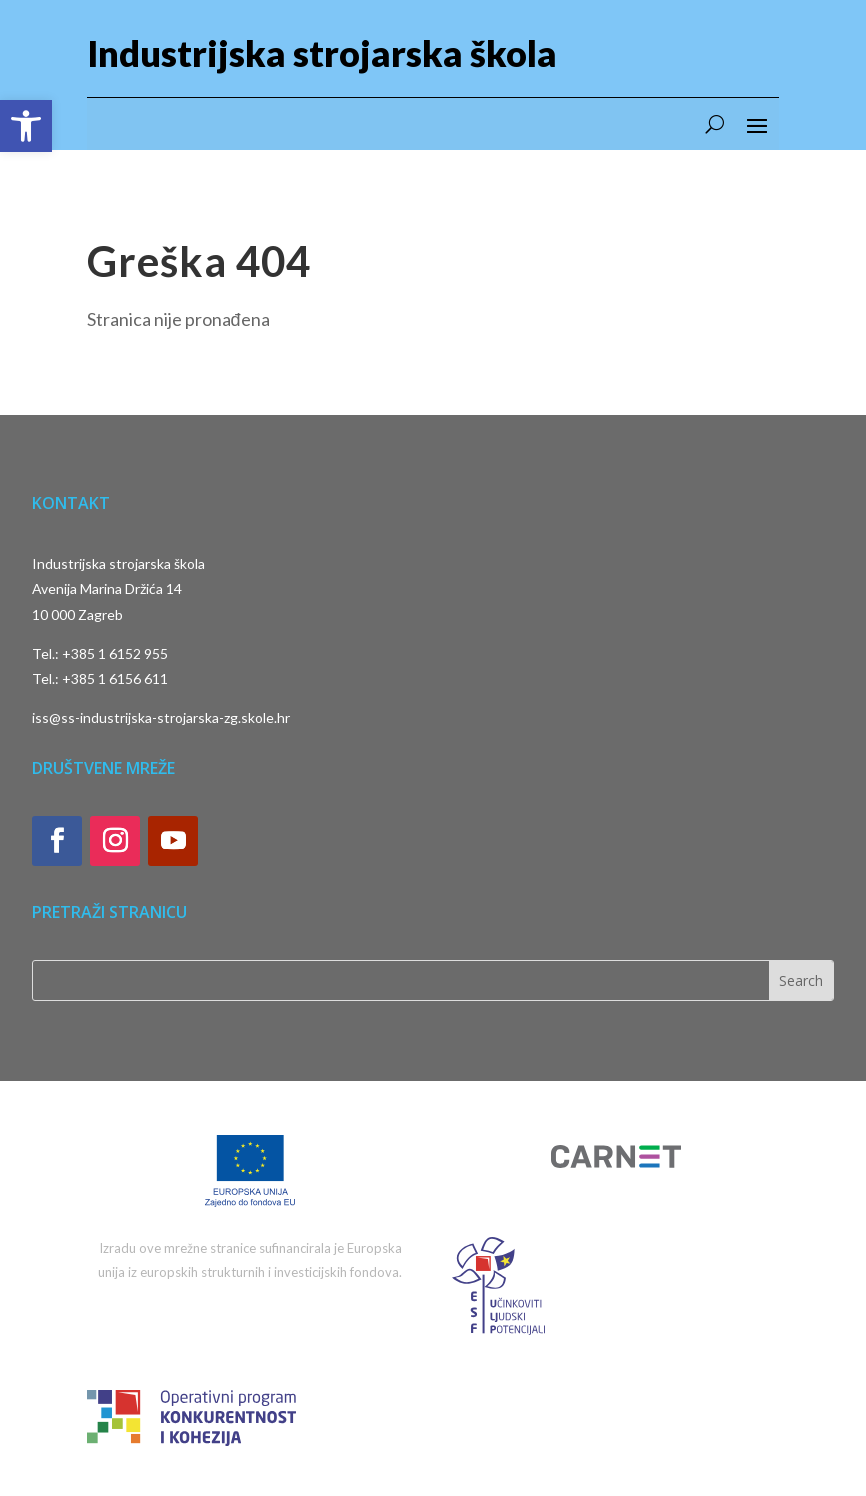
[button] (26, 126)
